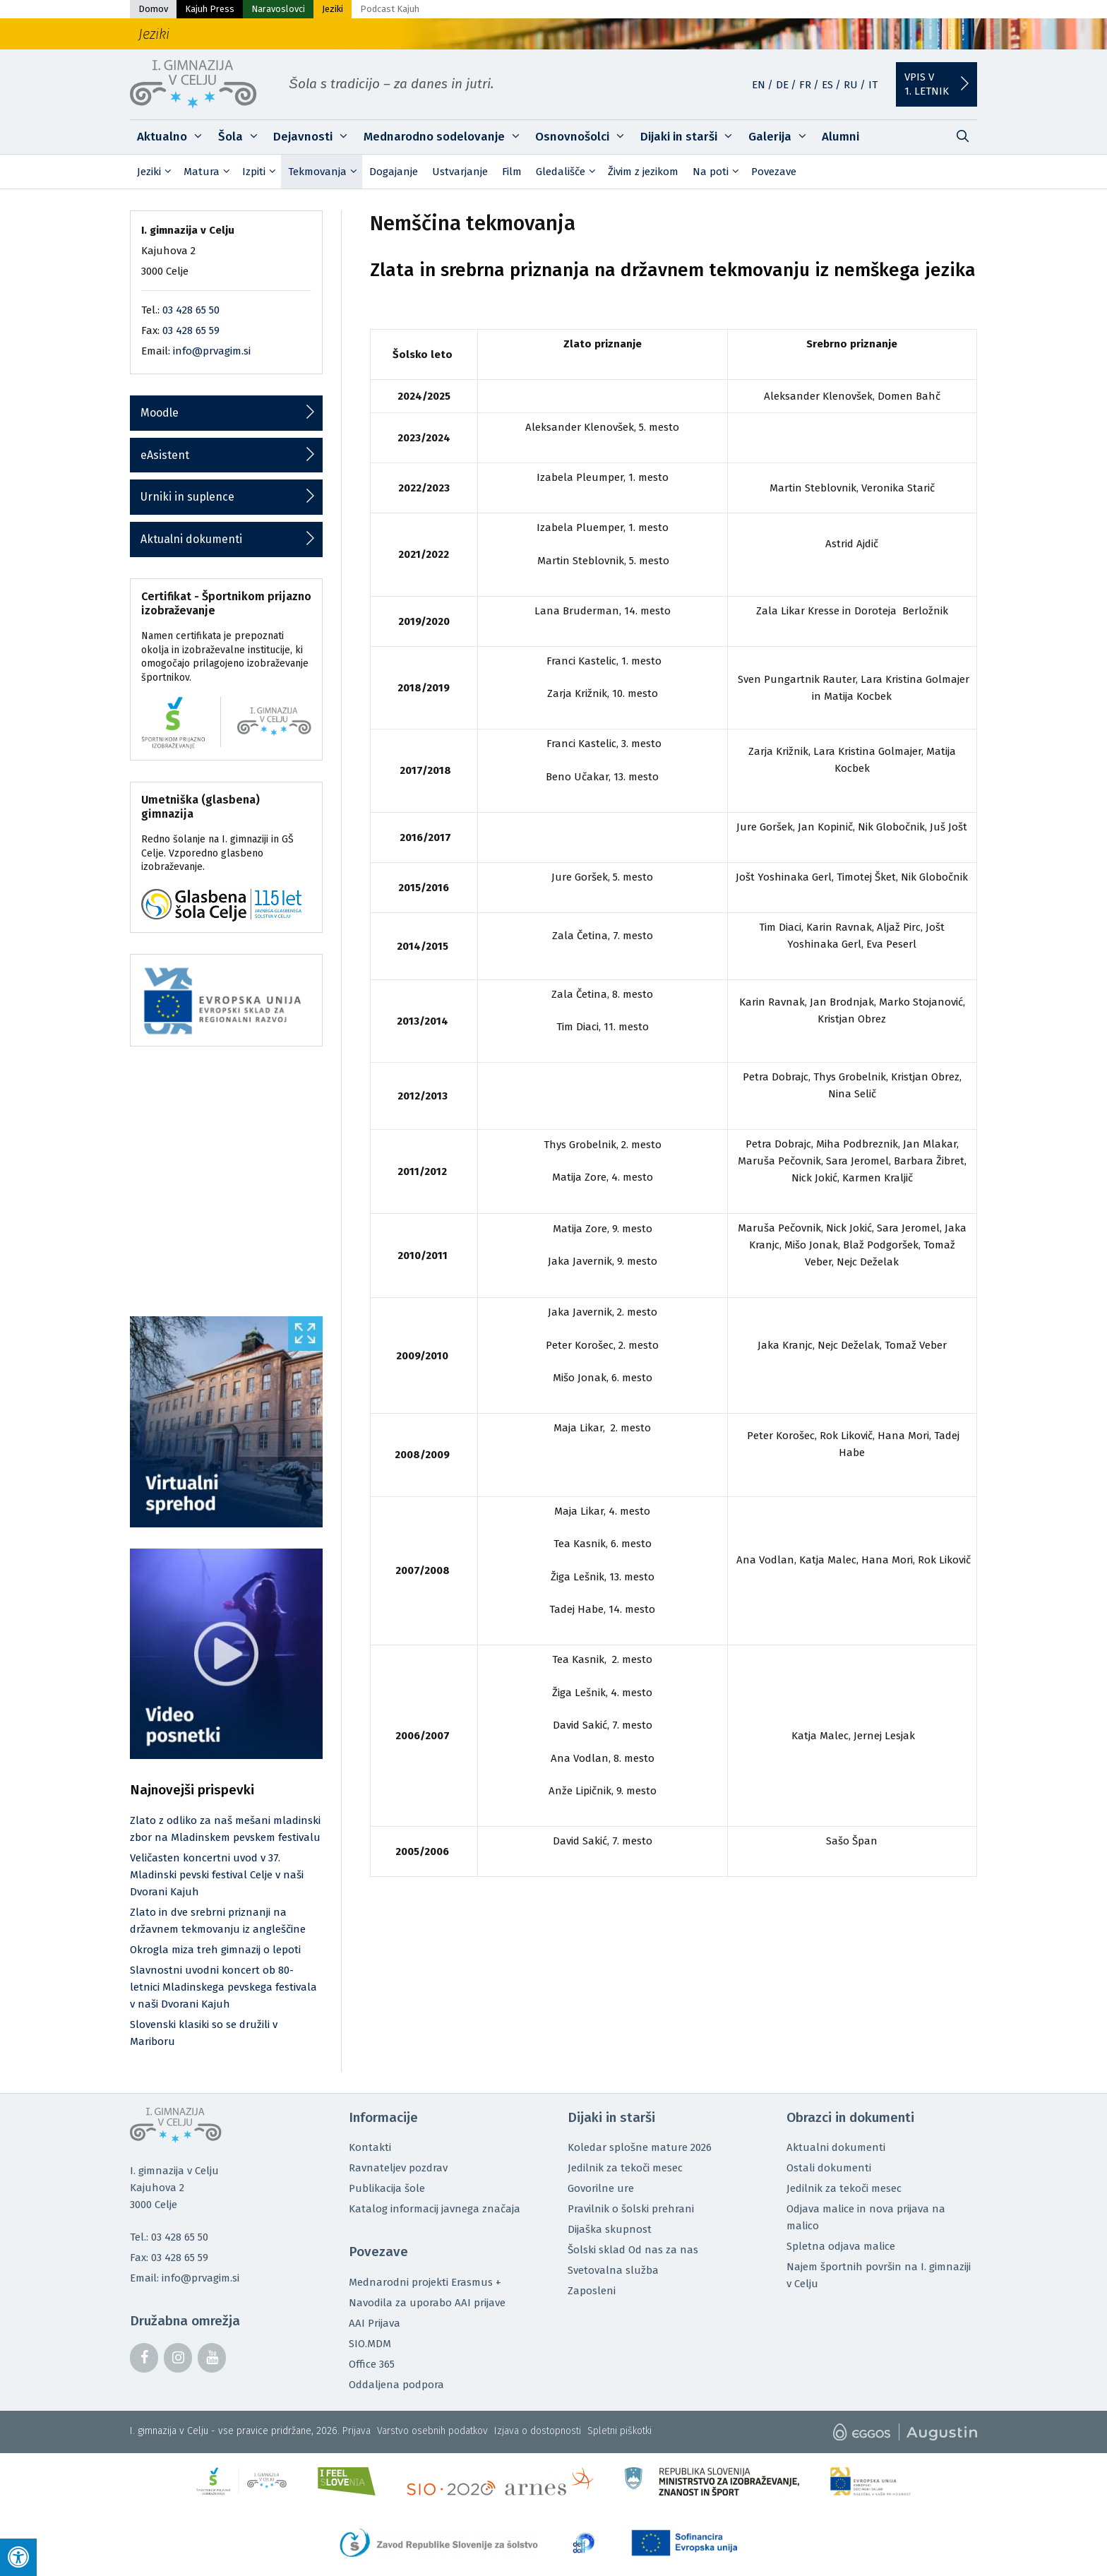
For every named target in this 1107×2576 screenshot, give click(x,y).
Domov (153, 9)
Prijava (356, 2431)
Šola (242, 137)
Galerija (781, 137)
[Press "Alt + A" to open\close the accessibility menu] (18, 2557)
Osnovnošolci (584, 137)
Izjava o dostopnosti (537, 2431)
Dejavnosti (315, 137)
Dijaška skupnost (610, 2229)
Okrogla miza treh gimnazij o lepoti (215, 1949)
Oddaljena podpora (396, 2384)
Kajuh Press (209, 9)
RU (851, 84)
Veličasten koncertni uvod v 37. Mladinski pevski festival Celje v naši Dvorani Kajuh (217, 1875)
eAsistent (164, 455)
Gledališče (568, 172)
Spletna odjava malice (840, 2246)
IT (873, 84)
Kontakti (370, 2147)
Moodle (159, 412)
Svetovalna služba (613, 2270)
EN (758, 84)
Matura (209, 172)
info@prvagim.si (212, 351)
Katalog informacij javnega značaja (434, 2208)
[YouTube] (212, 2358)
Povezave (773, 171)
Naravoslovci (278, 9)
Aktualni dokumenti (191, 539)
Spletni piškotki (619, 2431)
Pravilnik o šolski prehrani (631, 2208)
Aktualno (174, 137)
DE (782, 84)
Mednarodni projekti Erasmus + (425, 2282)
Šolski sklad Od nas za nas (633, 2249)
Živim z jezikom (643, 171)
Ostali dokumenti (828, 2167)
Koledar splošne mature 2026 (640, 2147)
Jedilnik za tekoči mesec (625, 2167)
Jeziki (332, 9)
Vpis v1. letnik (926, 84)
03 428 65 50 (191, 310)
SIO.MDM (370, 2343)
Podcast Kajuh (389, 9)
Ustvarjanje (460, 171)
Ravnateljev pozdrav (398, 2167)
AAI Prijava (374, 2323)
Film (512, 171)
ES (827, 84)
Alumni (840, 136)
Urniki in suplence (187, 496)
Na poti (718, 172)
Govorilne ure (601, 2188)
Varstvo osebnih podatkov (432, 2431)
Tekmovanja (325, 172)
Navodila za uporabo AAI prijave (427, 2302)
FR (805, 84)
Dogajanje (393, 171)
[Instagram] (178, 2358)
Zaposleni (592, 2290)
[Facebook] (144, 2358)
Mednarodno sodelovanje (446, 137)
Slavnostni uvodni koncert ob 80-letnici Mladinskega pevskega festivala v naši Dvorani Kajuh (223, 1987)
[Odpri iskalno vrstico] (962, 137)
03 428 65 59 (191, 330)
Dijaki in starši (690, 137)
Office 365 (372, 2364)
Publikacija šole (387, 2188)
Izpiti (261, 172)
